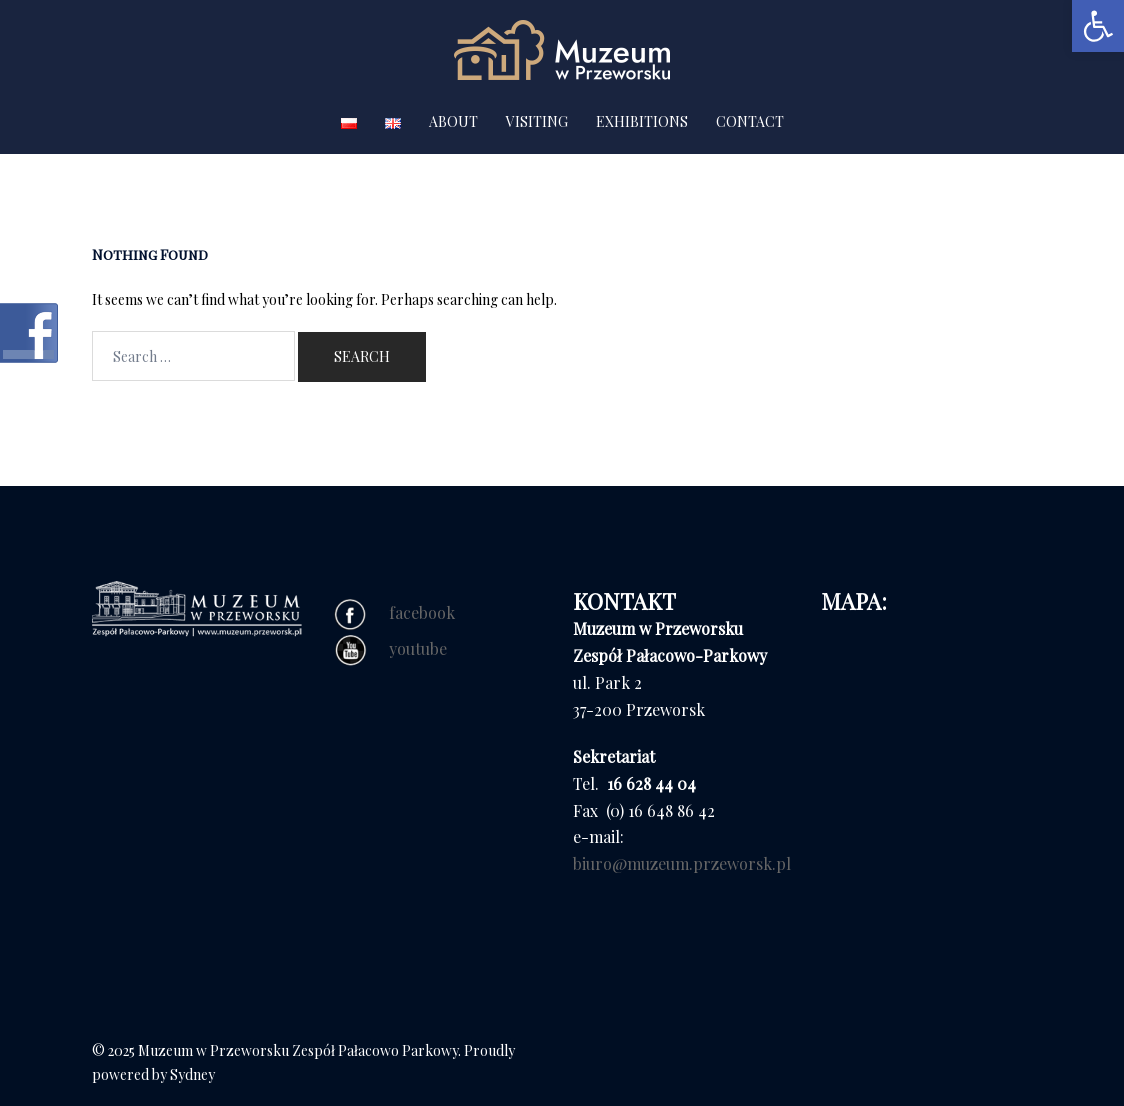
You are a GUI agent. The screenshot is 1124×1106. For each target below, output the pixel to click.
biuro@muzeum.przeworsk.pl (682, 863)
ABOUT (453, 121)
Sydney (192, 1074)
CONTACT (750, 121)
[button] (1098, 26)
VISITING (537, 121)
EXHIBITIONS (642, 121)
